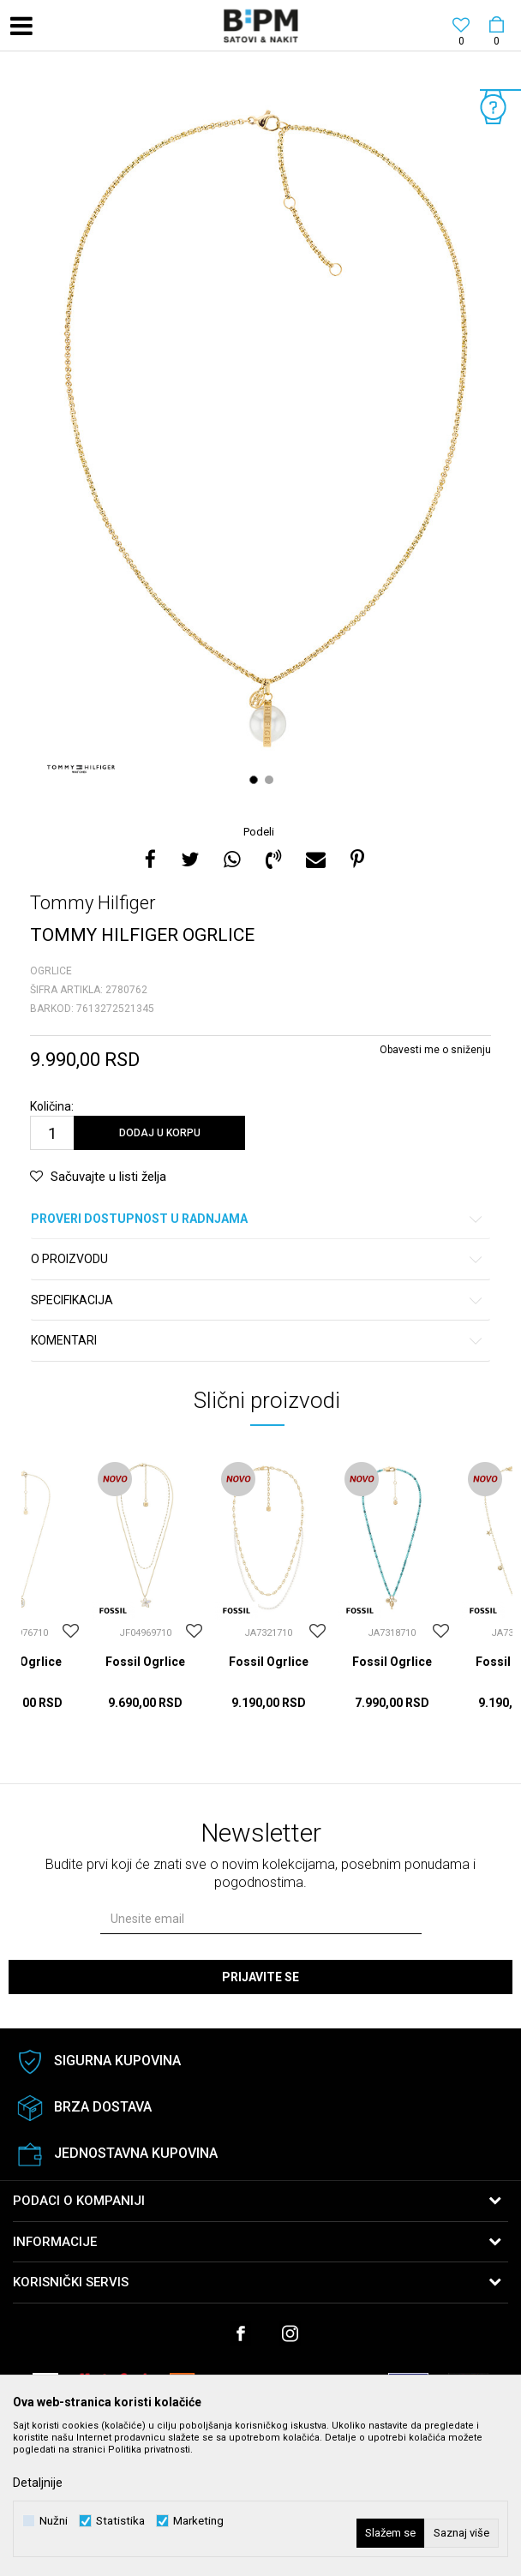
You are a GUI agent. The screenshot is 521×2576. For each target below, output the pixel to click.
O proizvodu (257, 1259)
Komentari (257, 1340)
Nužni (53, 2520)
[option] (260, 439)
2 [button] (271, 780)
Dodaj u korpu (160, 1133)
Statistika (120, 2520)
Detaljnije (38, 2482)
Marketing (198, 2520)
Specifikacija (257, 1300)
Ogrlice (51, 971)
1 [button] (256, 780)
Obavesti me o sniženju (435, 1050)
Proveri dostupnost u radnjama (257, 1219)
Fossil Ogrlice (145, 1661)
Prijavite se (260, 1977)
